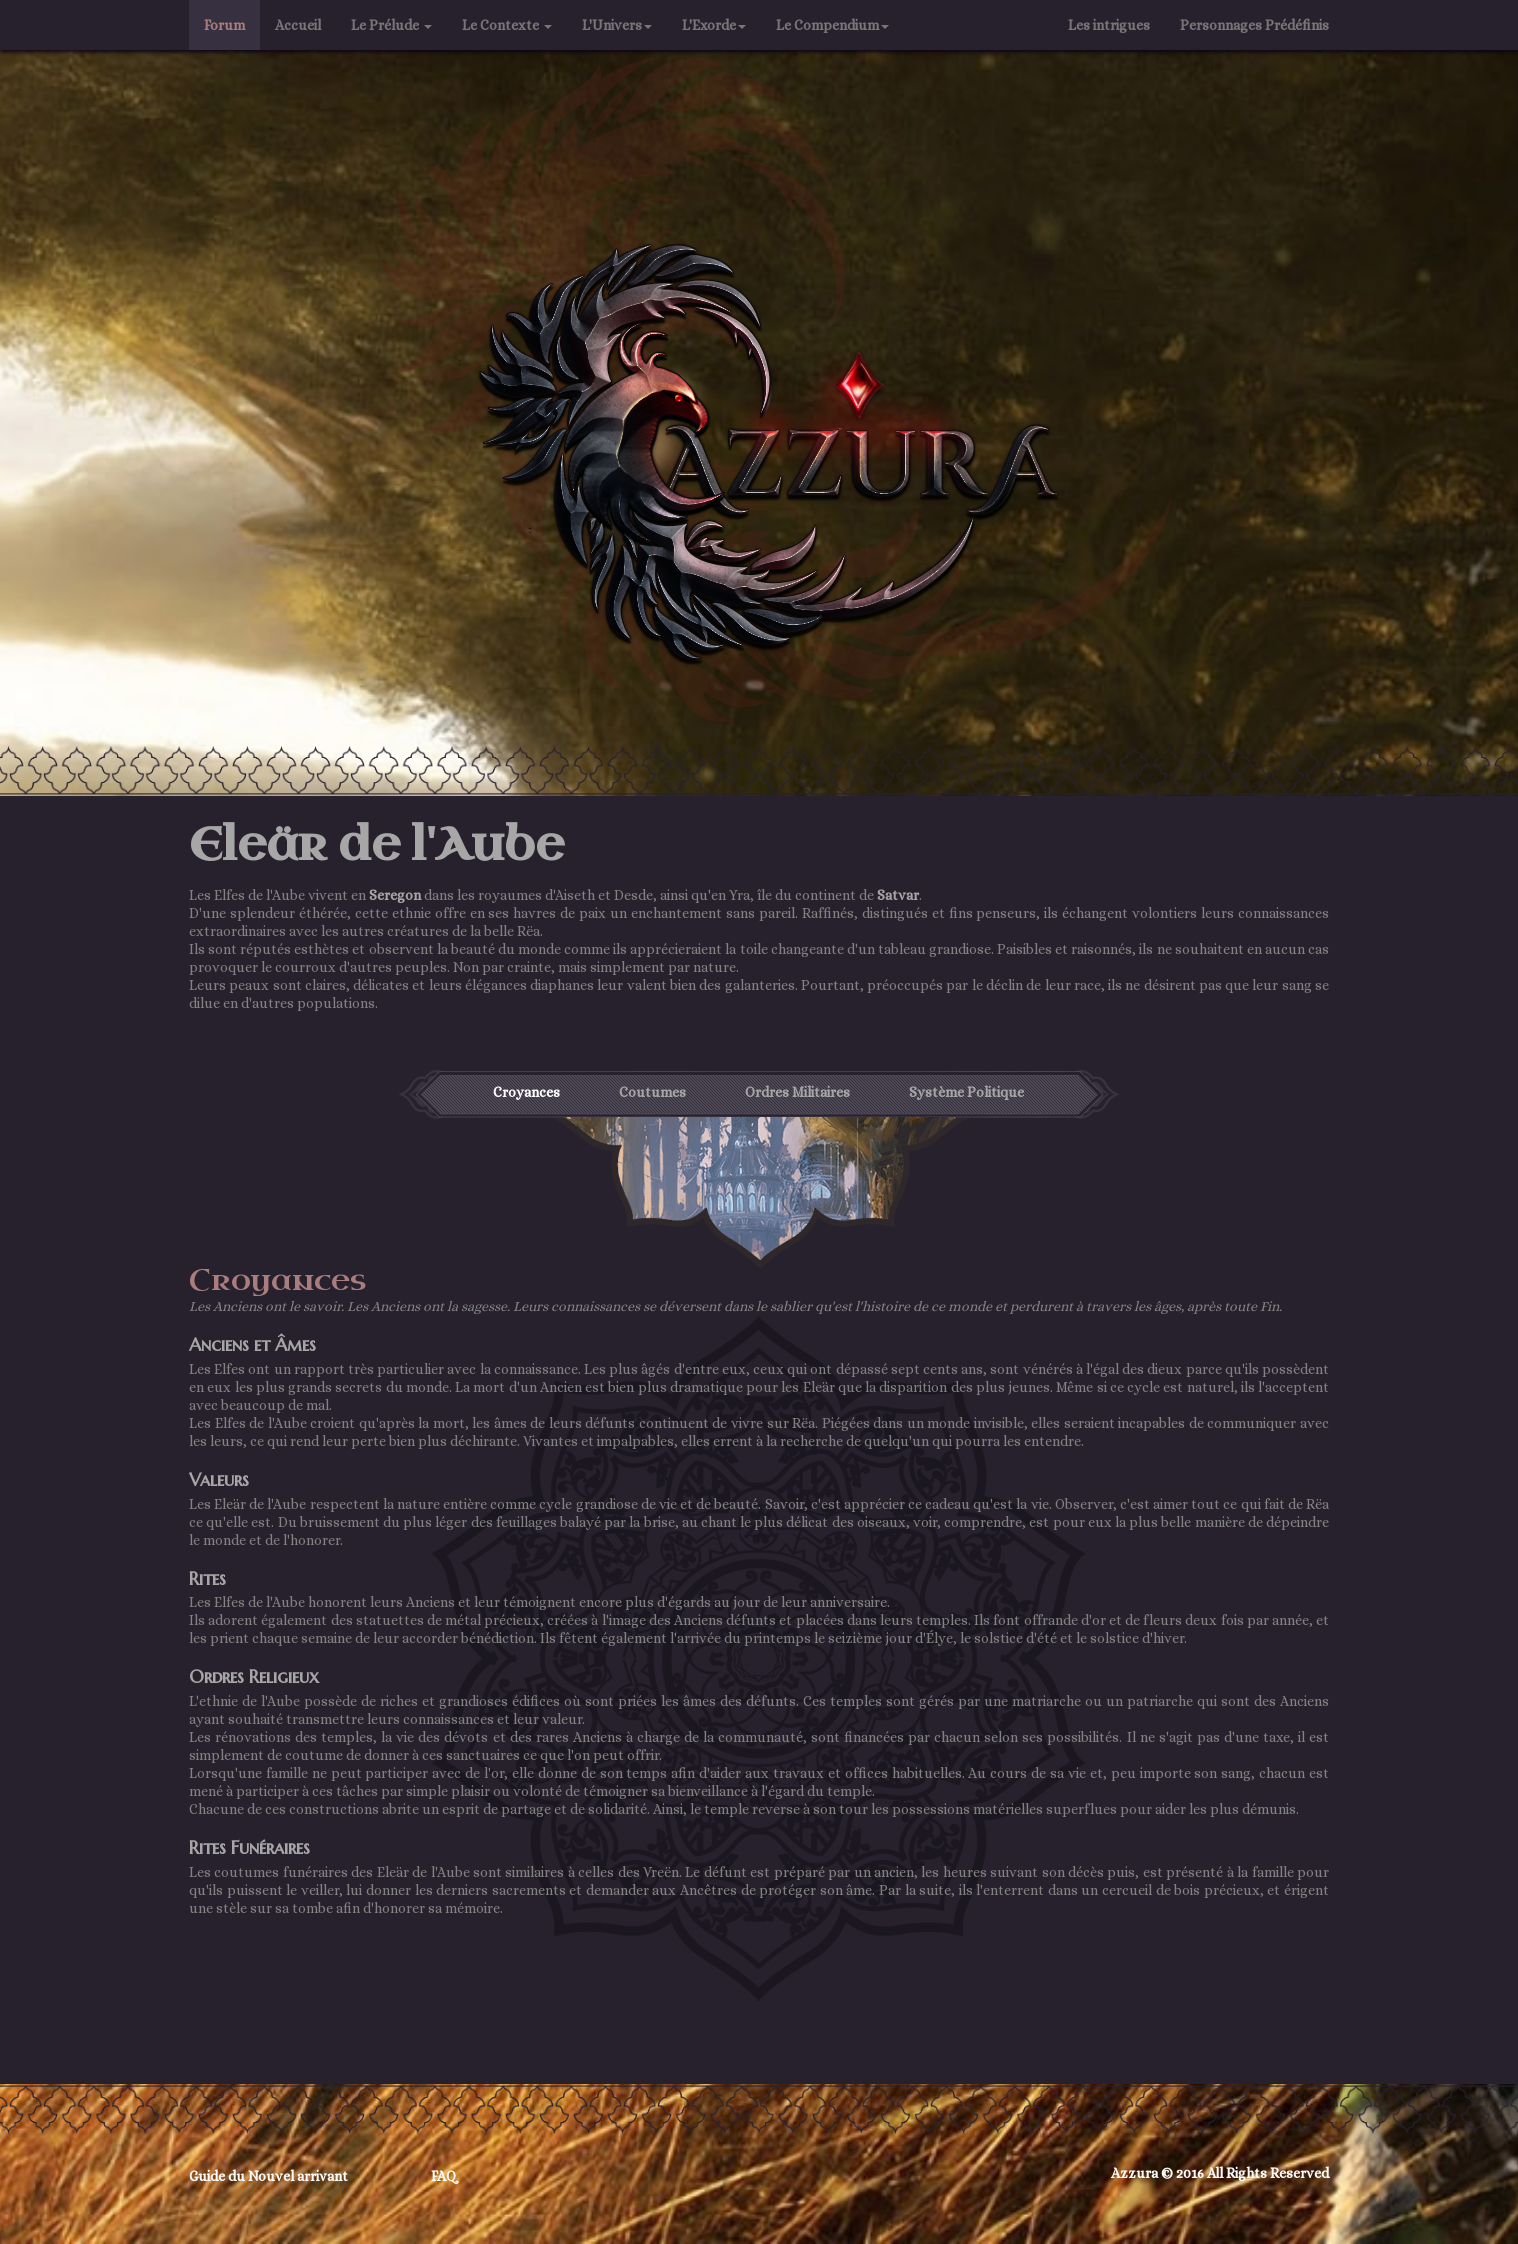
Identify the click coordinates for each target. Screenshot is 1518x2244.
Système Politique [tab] (966, 1092)
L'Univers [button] (617, 25)
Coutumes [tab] (652, 1092)
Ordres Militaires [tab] (797, 1092)
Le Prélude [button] (391, 25)
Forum (224, 25)
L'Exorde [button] (714, 25)
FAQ (444, 2176)
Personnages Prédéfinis (1262, 23)
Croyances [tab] (526, 1092)
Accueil (298, 25)
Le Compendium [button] (832, 25)
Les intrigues (1109, 25)
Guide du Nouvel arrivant (268, 2176)
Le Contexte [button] (507, 25)
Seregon (395, 895)
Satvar (898, 895)
